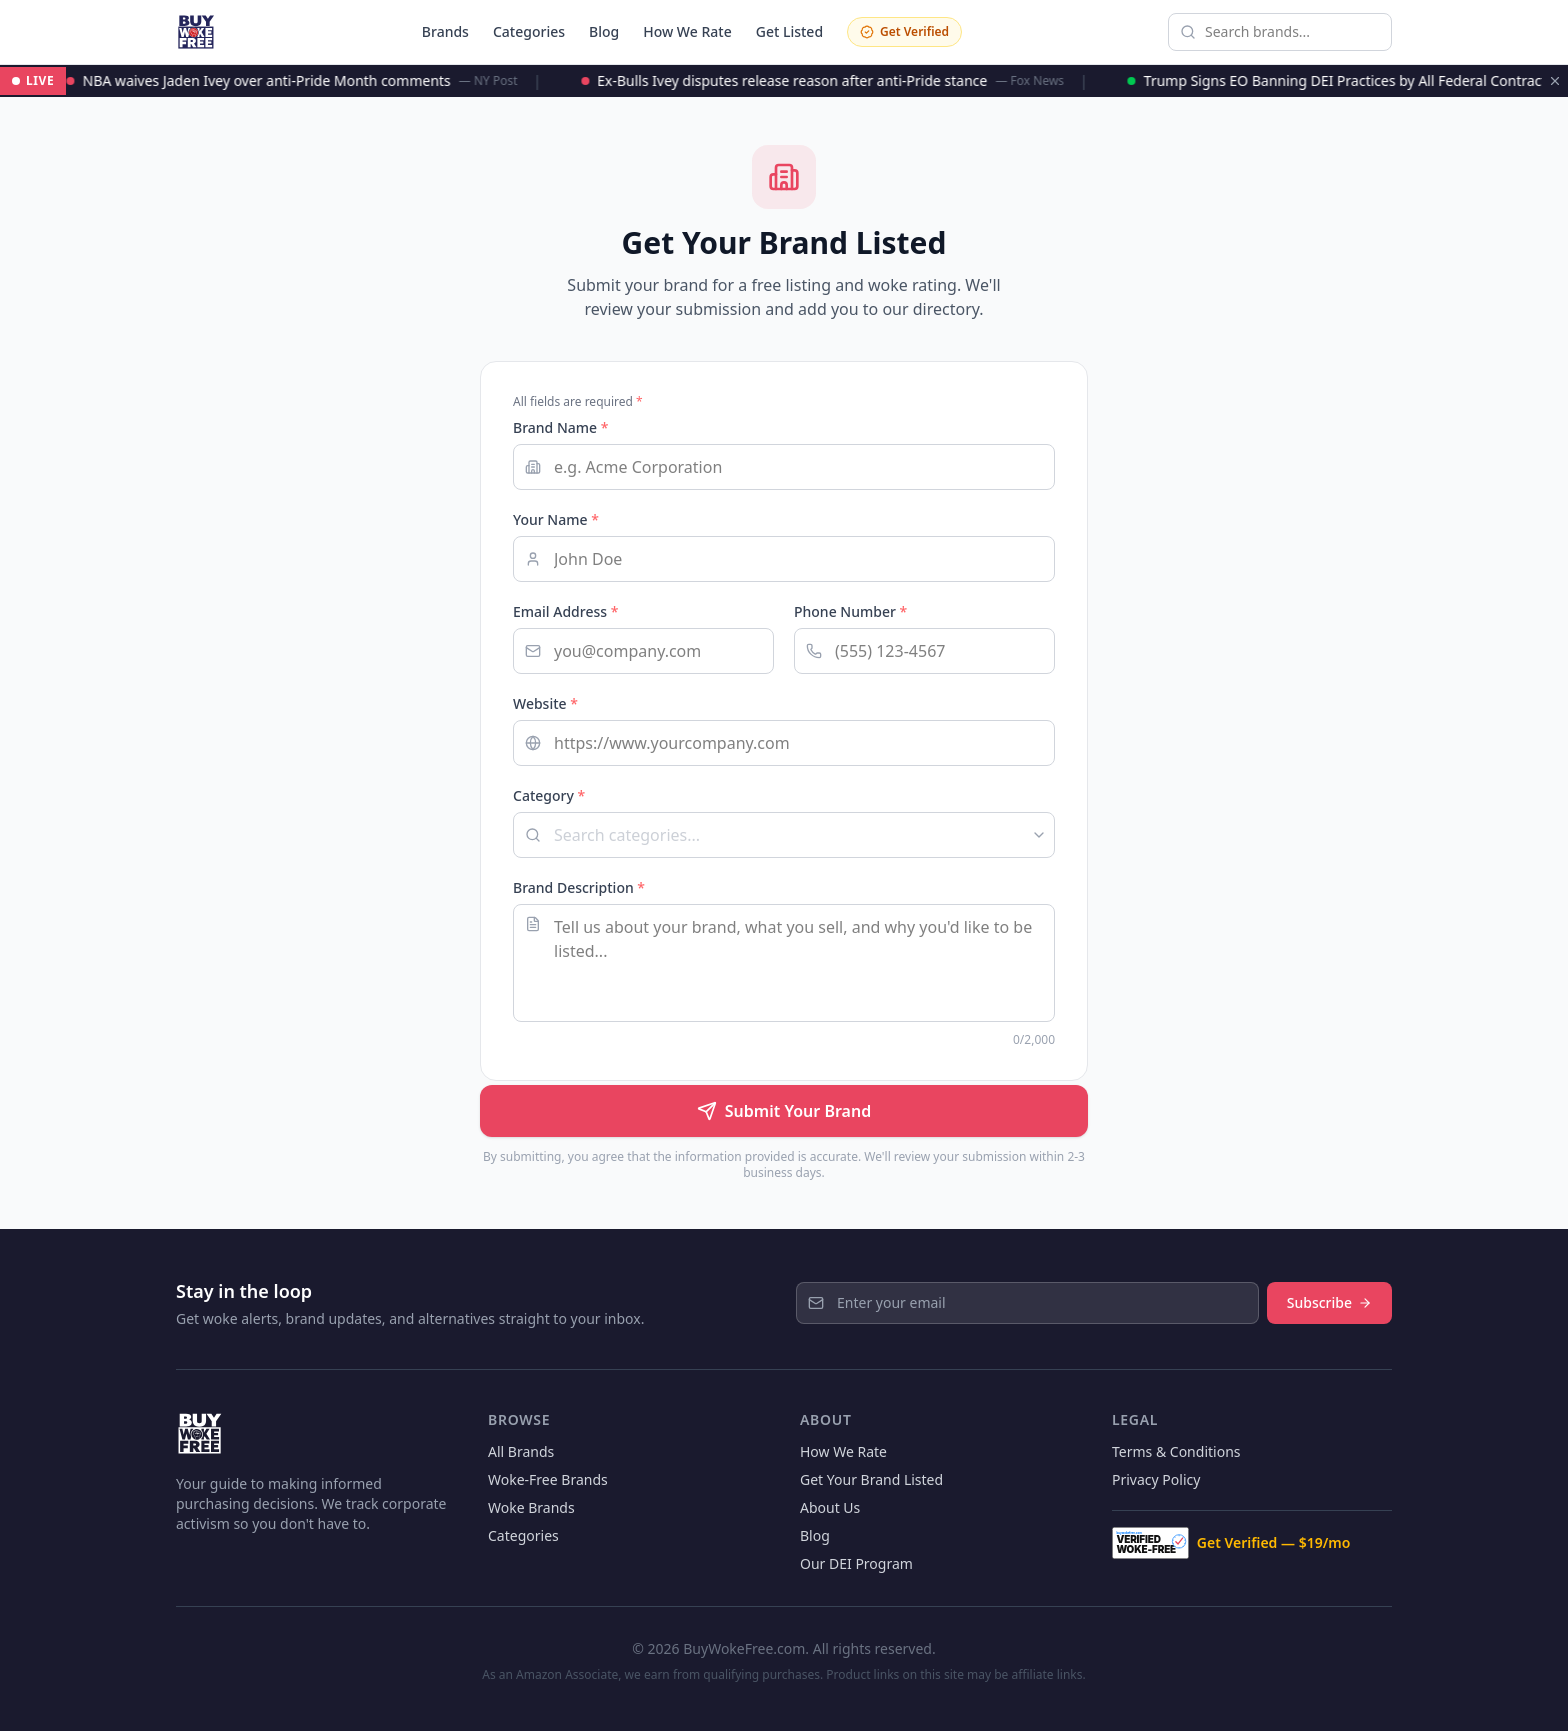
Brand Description (579, 887)
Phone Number (850, 611)
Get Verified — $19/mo (1231, 1543)
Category (549, 795)
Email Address (565, 611)
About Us (830, 1507)
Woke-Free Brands (548, 1479)
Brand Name (560, 427)
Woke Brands (531, 1507)
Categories (529, 31)
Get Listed (789, 31)
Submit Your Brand (784, 1111)
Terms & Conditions (1176, 1451)
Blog (604, 31)
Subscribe (1329, 1302)
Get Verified (904, 31)
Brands (445, 31)
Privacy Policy (1156, 1479)
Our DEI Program (856, 1563)
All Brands (521, 1451)
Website (545, 703)
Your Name (556, 519)
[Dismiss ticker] (1555, 81)
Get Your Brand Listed (871, 1479)
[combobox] (784, 835)
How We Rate (687, 31)
